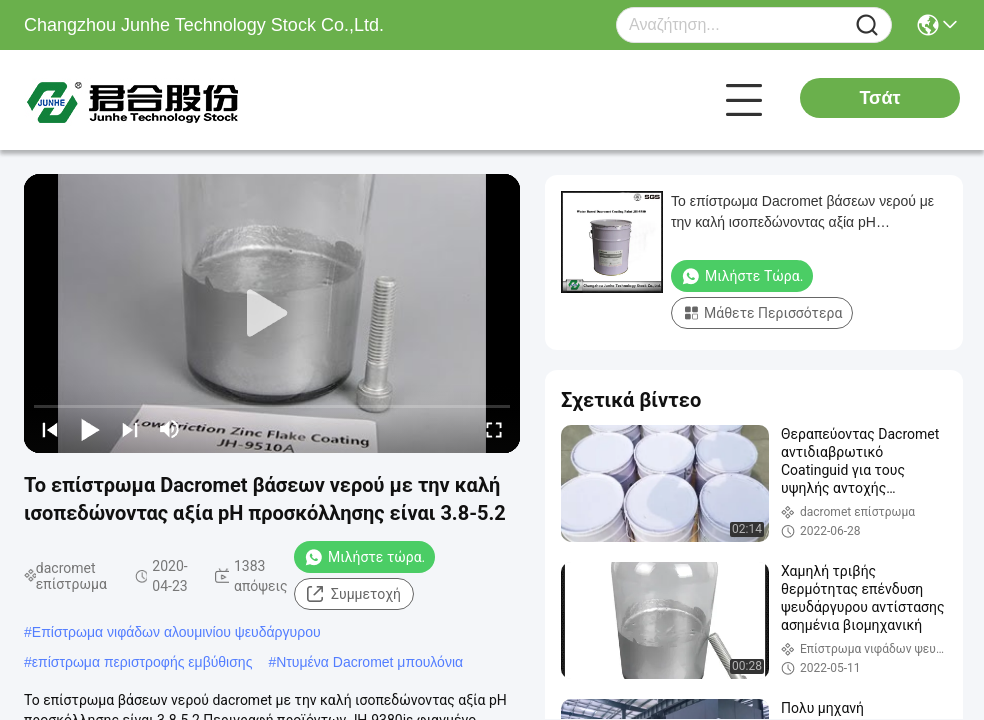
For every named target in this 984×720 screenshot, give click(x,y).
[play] (272, 314)
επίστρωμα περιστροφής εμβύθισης (142, 662)
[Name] (867, 25)
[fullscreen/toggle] (494, 429)
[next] (130, 429)
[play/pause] (90, 429)
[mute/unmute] (170, 429)
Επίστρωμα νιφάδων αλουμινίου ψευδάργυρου (176, 632)
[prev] (50, 429)
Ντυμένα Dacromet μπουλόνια (369, 662)
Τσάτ (879, 98)
